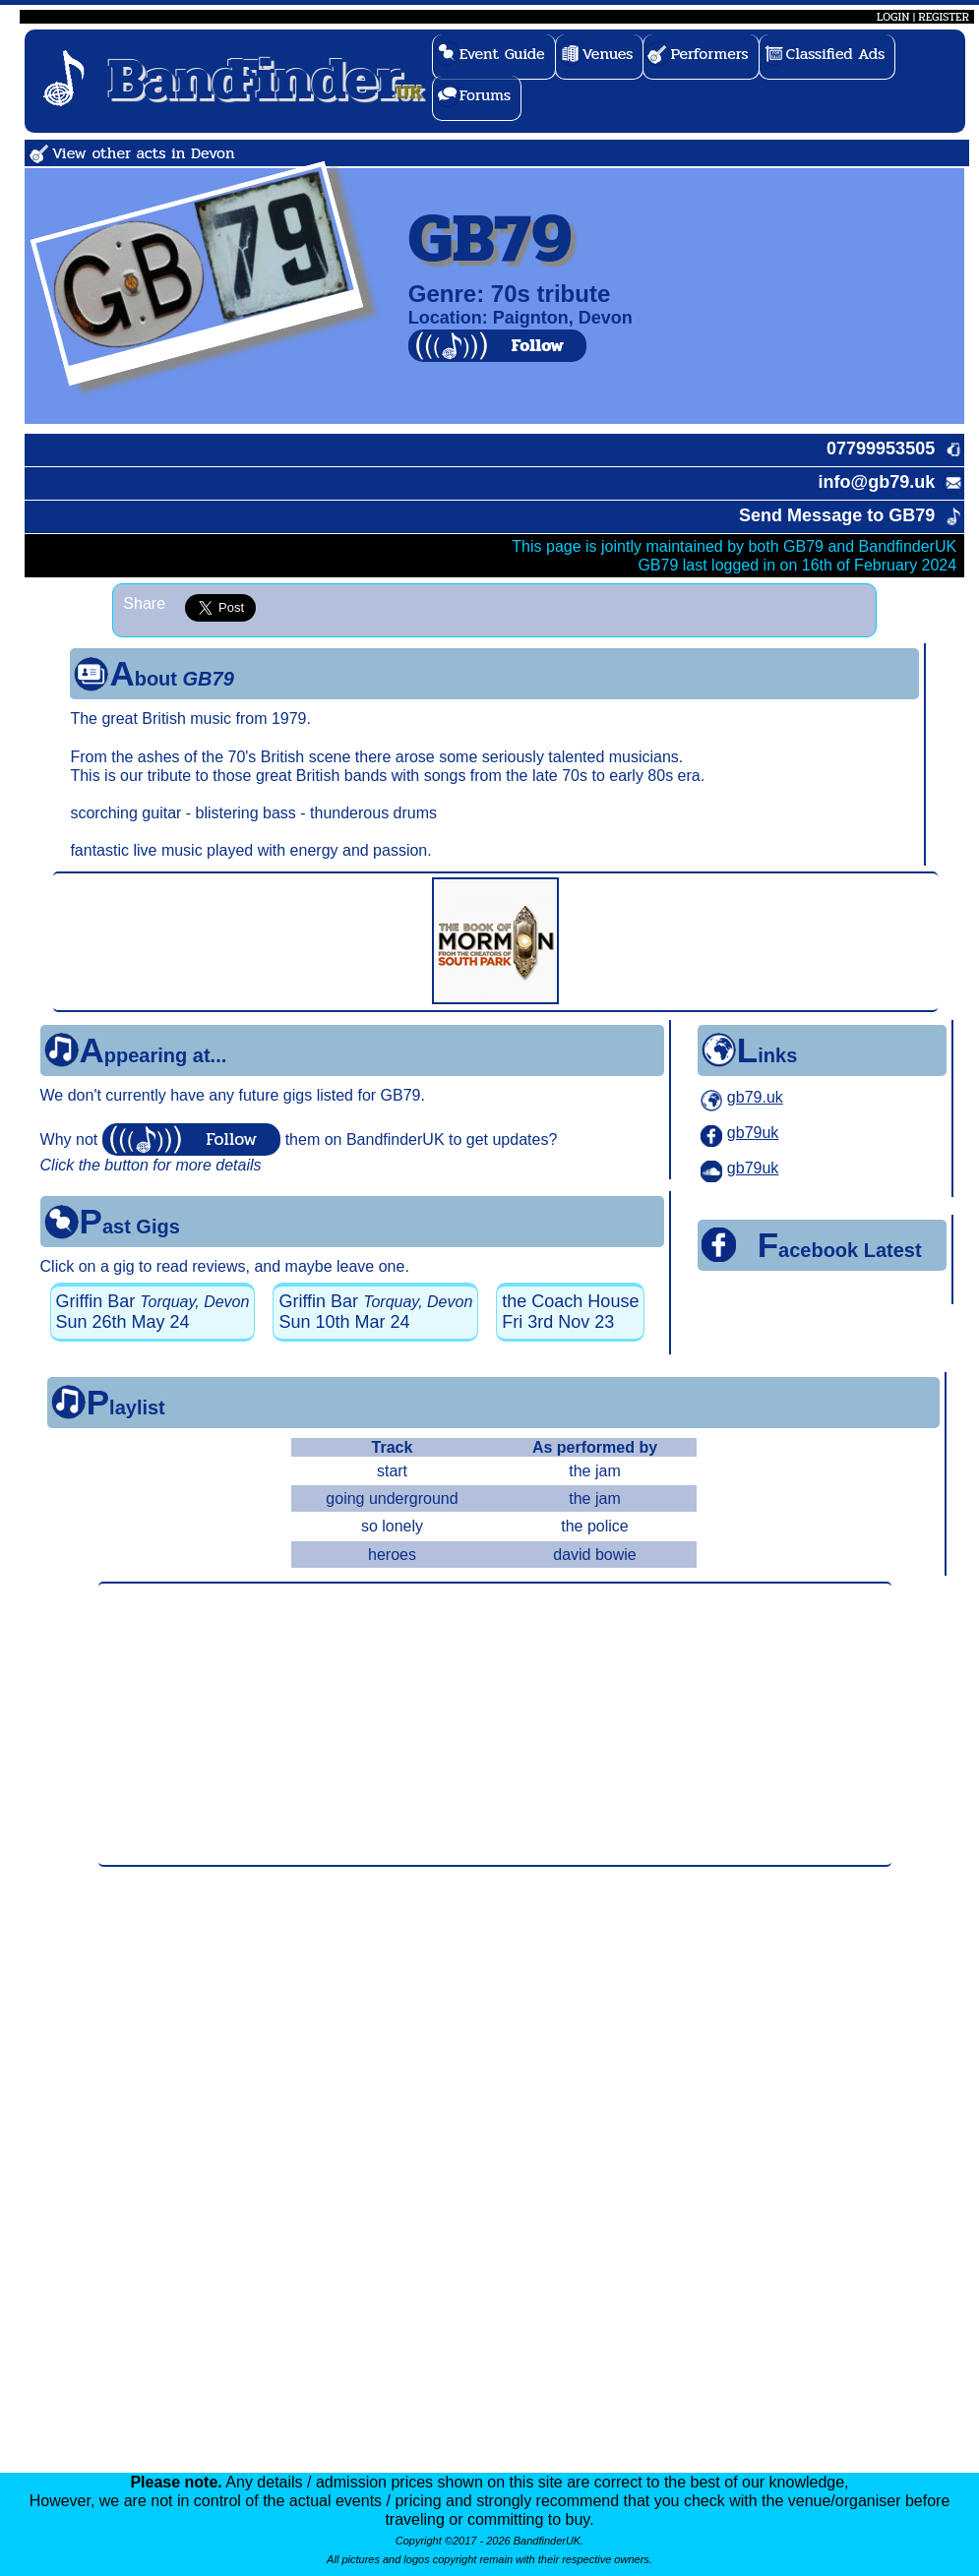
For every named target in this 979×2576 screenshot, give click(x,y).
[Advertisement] (494, 1724)
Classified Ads (836, 53)
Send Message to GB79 (837, 515)
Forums (485, 95)
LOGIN (893, 17)
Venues (608, 53)
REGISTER (943, 17)
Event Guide (502, 53)
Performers (709, 53)
